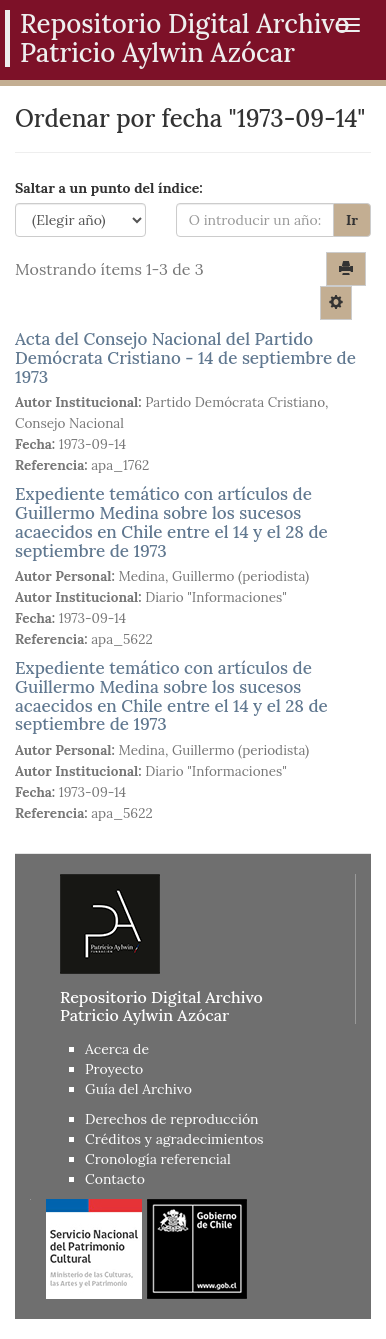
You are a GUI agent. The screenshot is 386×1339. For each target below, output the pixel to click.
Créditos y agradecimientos (174, 1139)
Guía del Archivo (138, 1089)
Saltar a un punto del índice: (109, 188)
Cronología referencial (158, 1159)
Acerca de (117, 1049)
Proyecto (114, 1069)
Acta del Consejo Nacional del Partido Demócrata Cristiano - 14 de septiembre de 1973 (185, 357)
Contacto (115, 1179)
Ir (352, 220)
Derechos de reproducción (172, 1119)
